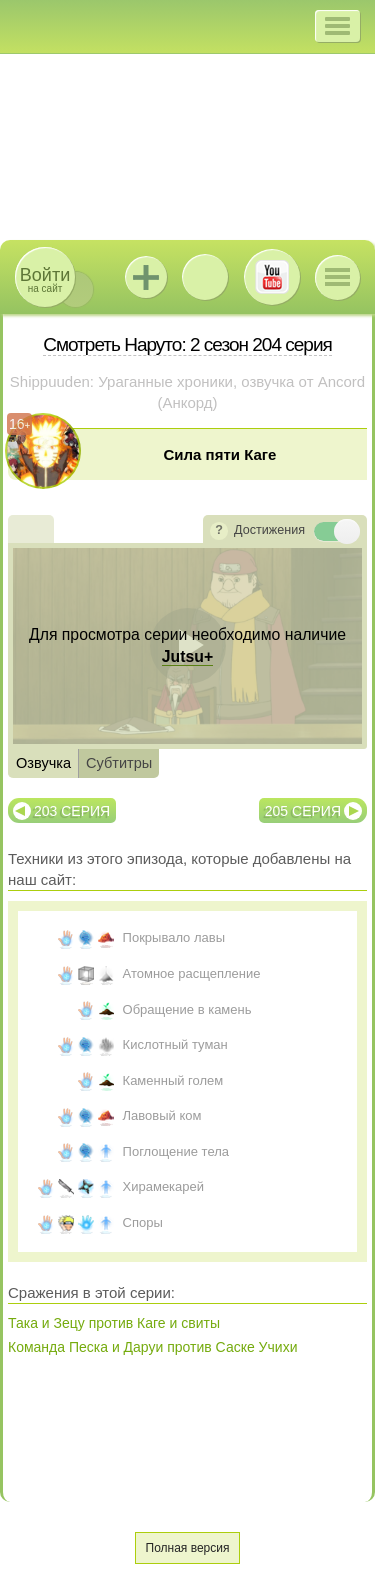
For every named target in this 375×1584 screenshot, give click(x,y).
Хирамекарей (164, 1186)
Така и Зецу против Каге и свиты (114, 1323)
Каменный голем (173, 1080)
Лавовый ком (162, 1115)
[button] (337, 26)
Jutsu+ (146, 277)
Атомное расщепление (192, 973)
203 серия (72, 811)
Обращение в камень (187, 1009)
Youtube (272, 277)
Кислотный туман (175, 1044)
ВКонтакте (205, 277)
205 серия (303, 811)
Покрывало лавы (174, 937)
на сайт (45, 279)
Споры (143, 1222)
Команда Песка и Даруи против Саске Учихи (152, 1347)
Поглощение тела (176, 1151)
